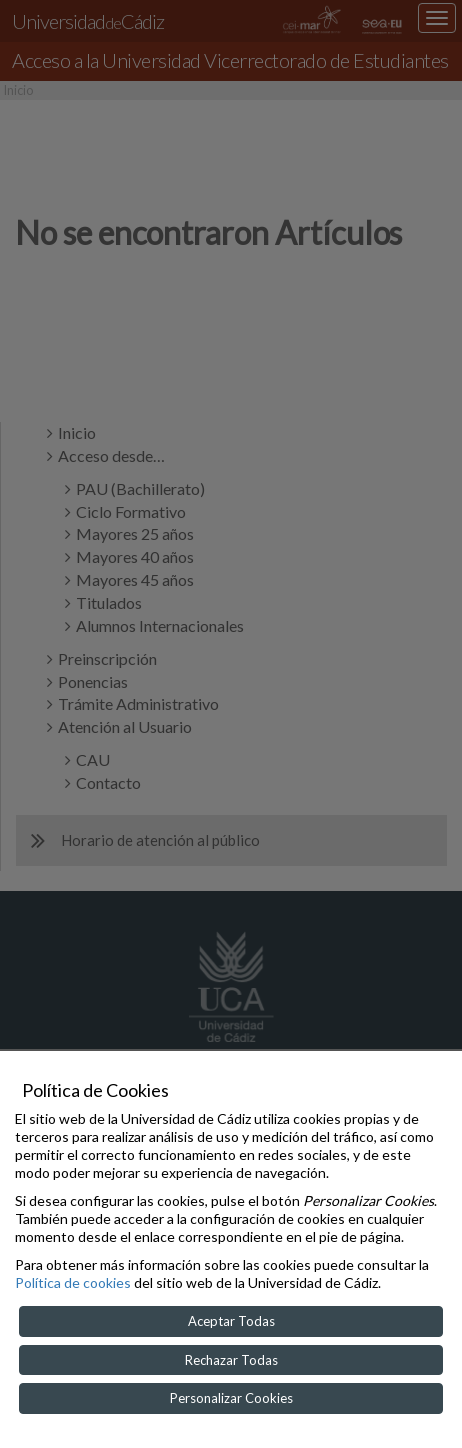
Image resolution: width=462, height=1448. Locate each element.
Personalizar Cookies (231, 1398)
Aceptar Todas (231, 1321)
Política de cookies (73, 1282)
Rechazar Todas (231, 1360)
